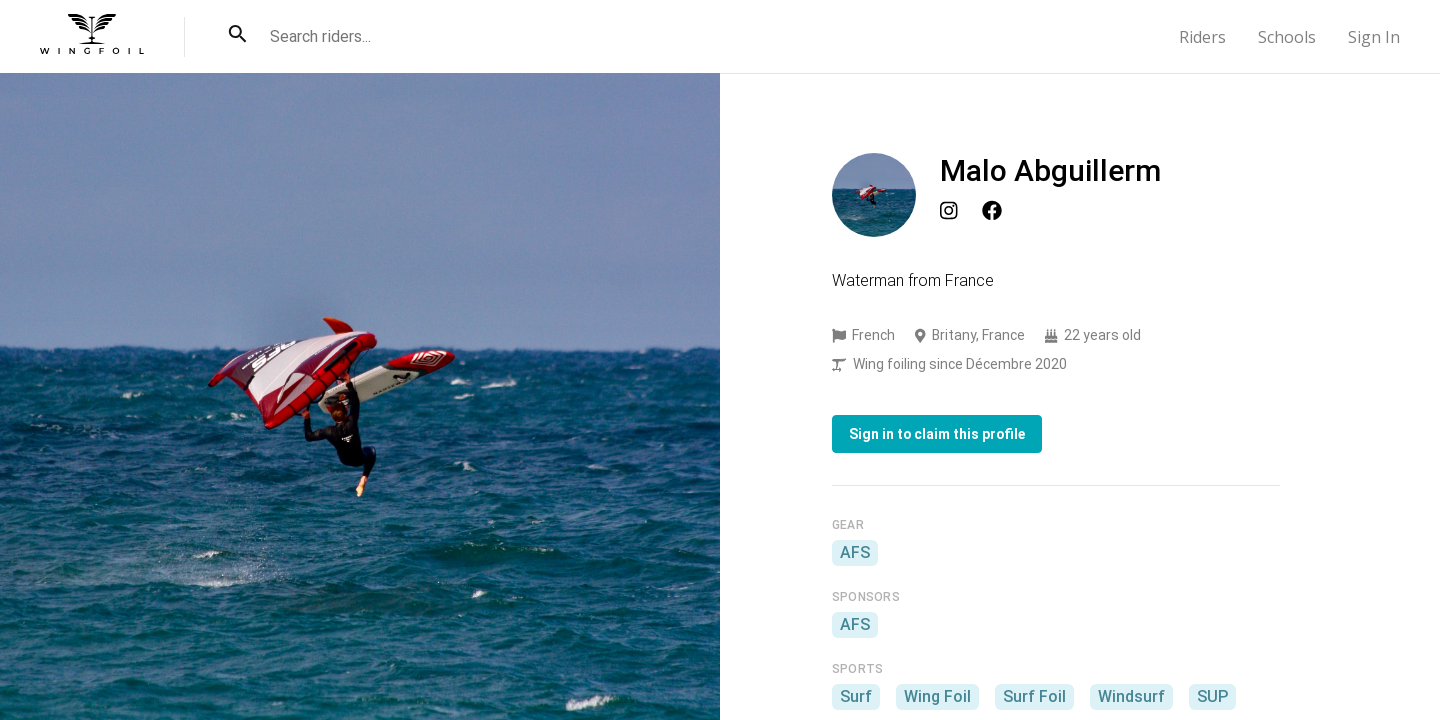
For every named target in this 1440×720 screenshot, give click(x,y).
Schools (1287, 37)
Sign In (1374, 37)
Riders (1202, 37)
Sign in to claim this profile (937, 434)
